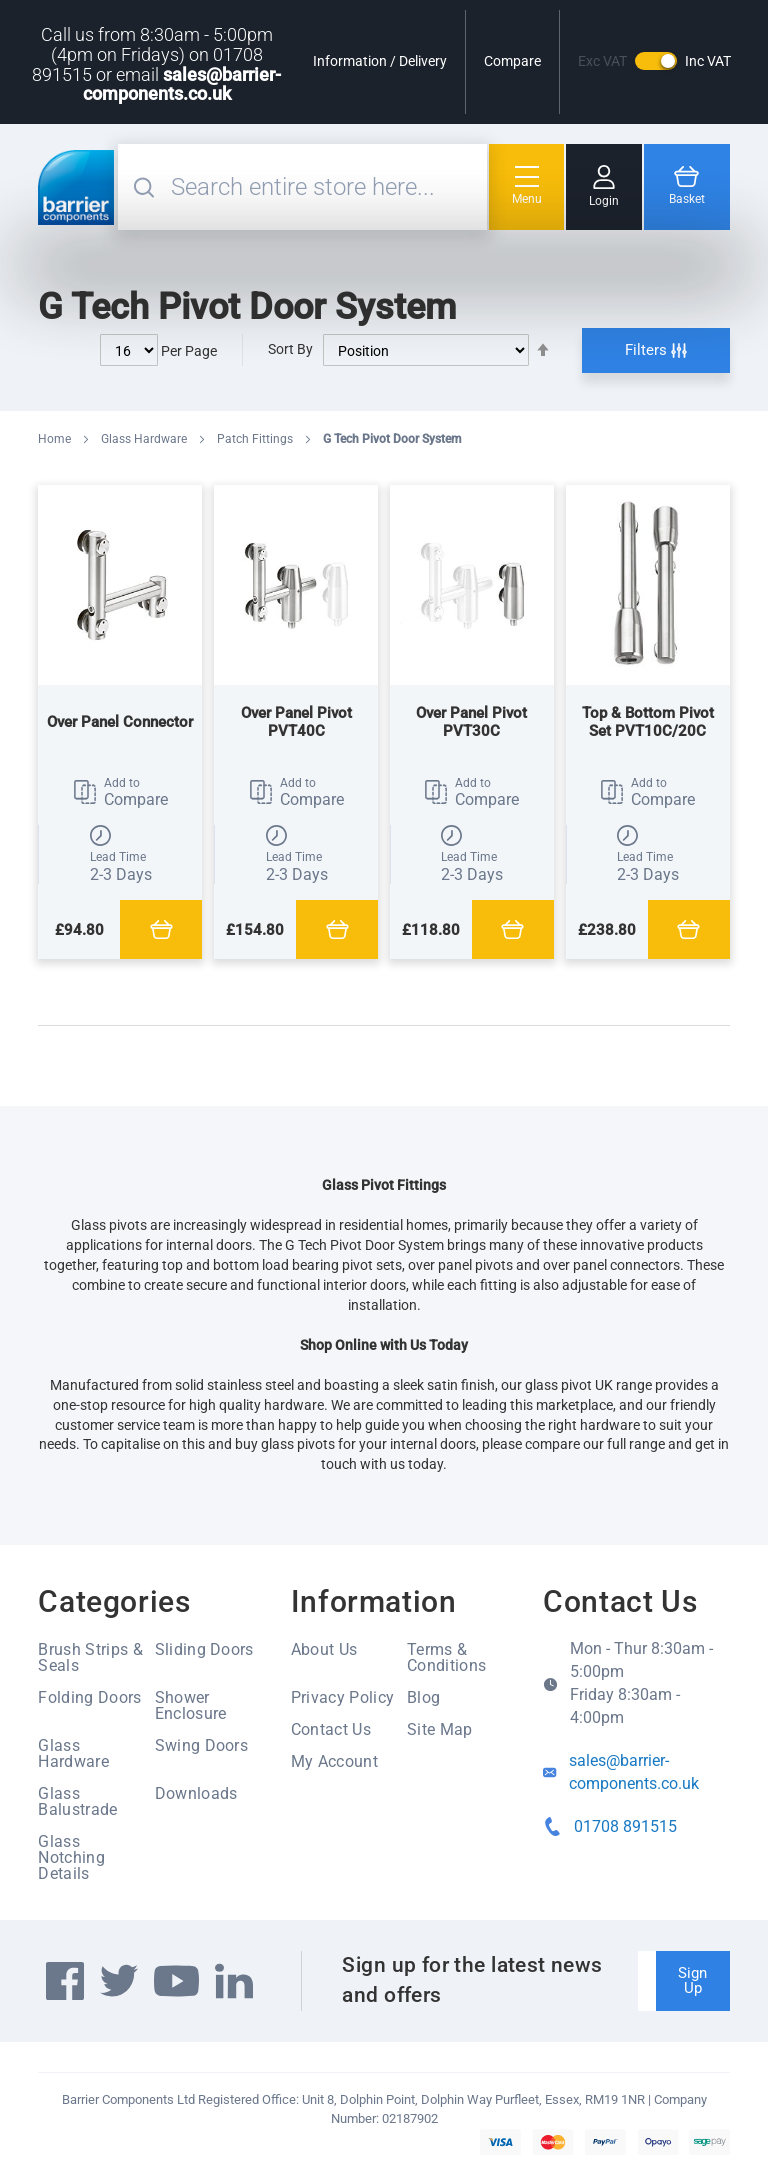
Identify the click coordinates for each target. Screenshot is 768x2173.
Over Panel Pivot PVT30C (471, 722)
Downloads (196, 1793)
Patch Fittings (256, 439)
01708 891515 (625, 1826)
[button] (120, 793)
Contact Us (331, 1729)
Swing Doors (202, 1745)
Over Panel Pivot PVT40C (296, 722)
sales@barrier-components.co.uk (182, 84)
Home (56, 439)
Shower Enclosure (191, 1705)
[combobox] (326, 187)
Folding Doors (89, 1697)
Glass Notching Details (71, 1857)
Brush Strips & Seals (90, 1657)
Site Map (440, 1729)
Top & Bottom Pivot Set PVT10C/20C (648, 722)
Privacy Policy (342, 1697)
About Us (324, 1649)
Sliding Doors (204, 1649)
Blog (423, 1697)
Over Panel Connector (120, 722)
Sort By (290, 349)
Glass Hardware (145, 439)
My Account (334, 1761)
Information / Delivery (380, 61)
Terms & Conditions (446, 1657)
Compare (512, 61)
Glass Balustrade (77, 1801)
